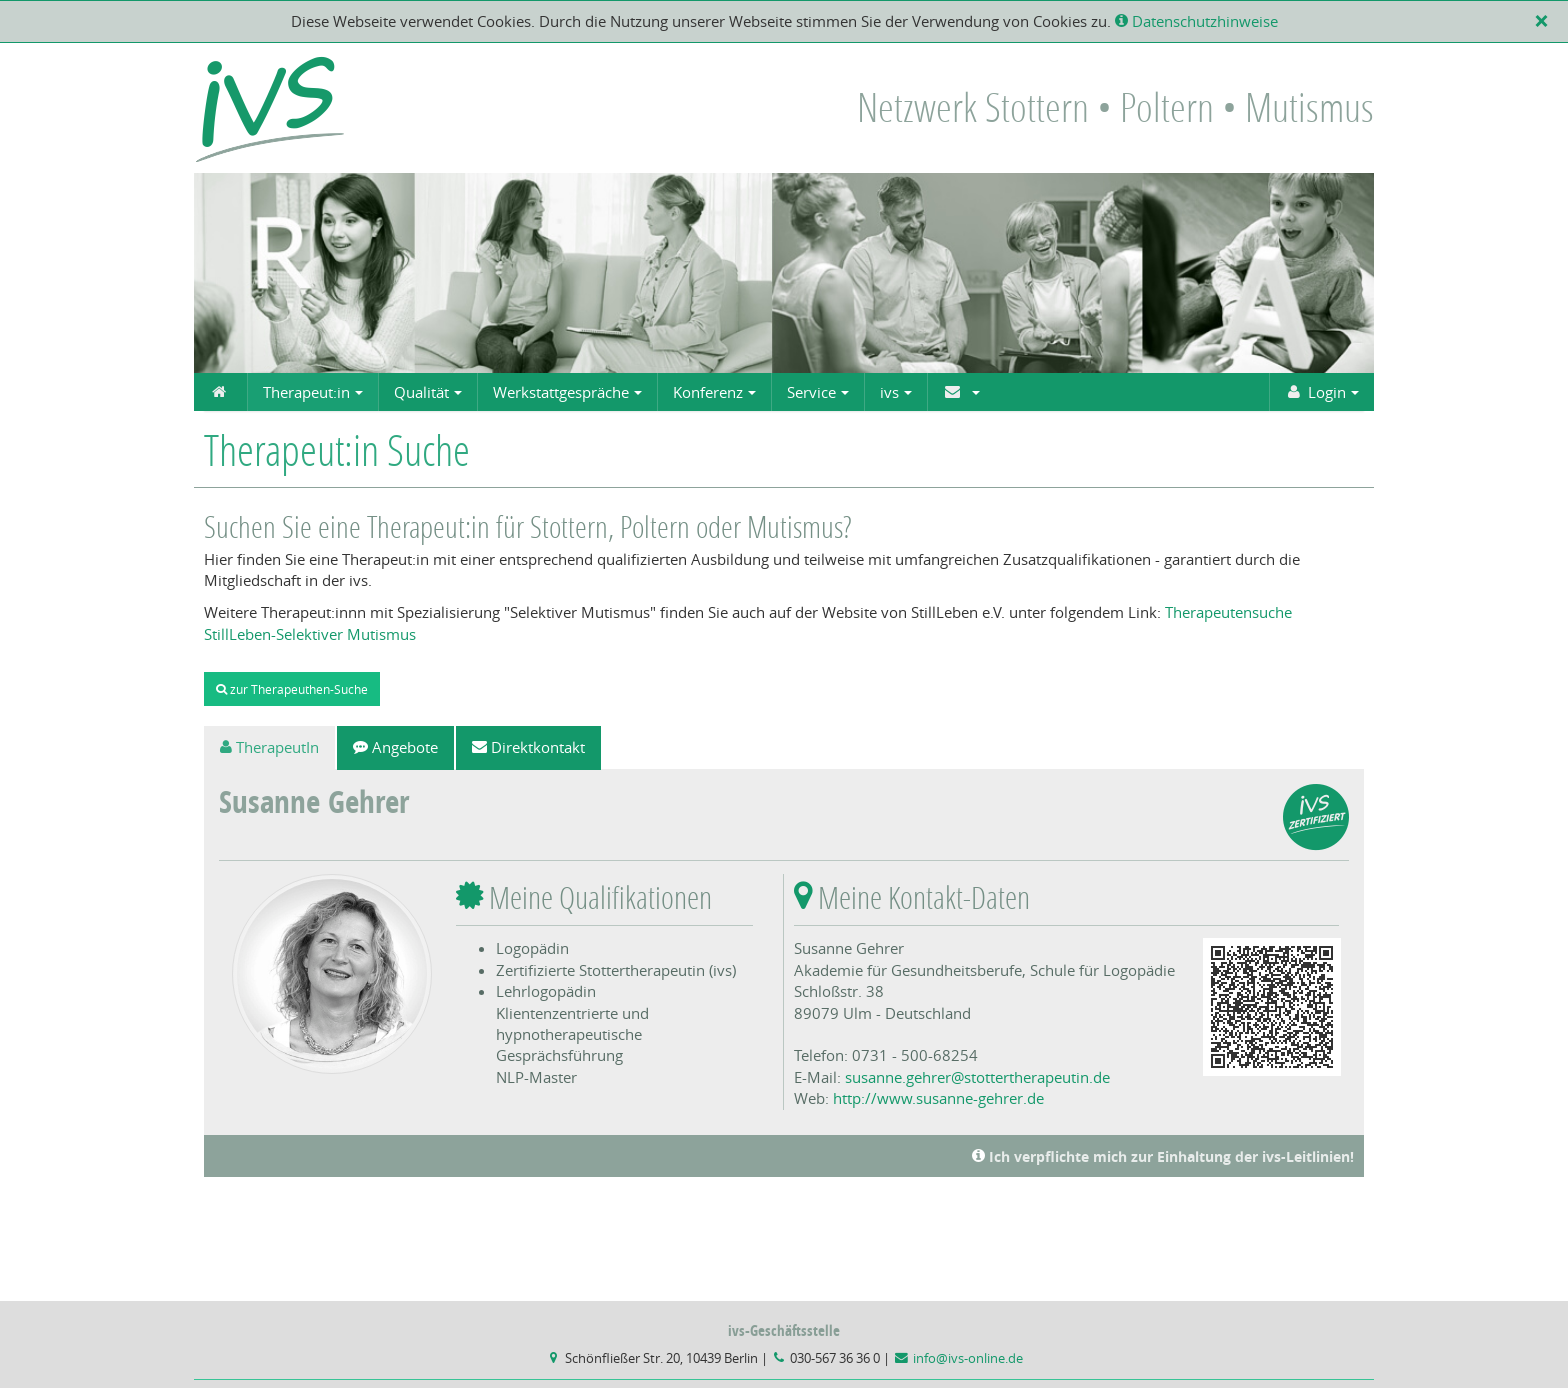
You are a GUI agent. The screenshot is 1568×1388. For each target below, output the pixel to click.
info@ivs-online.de (968, 1358)
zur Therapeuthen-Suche (292, 689)
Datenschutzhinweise (1196, 21)
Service (811, 392)
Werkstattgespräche (561, 392)
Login (1315, 392)
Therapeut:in (306, 392)
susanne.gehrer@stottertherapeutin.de (977, 1077)
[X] (1545, 21)
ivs (889, 392)
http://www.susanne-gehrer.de (938, 1098)
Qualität (421, 392)
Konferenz (708, 392)
